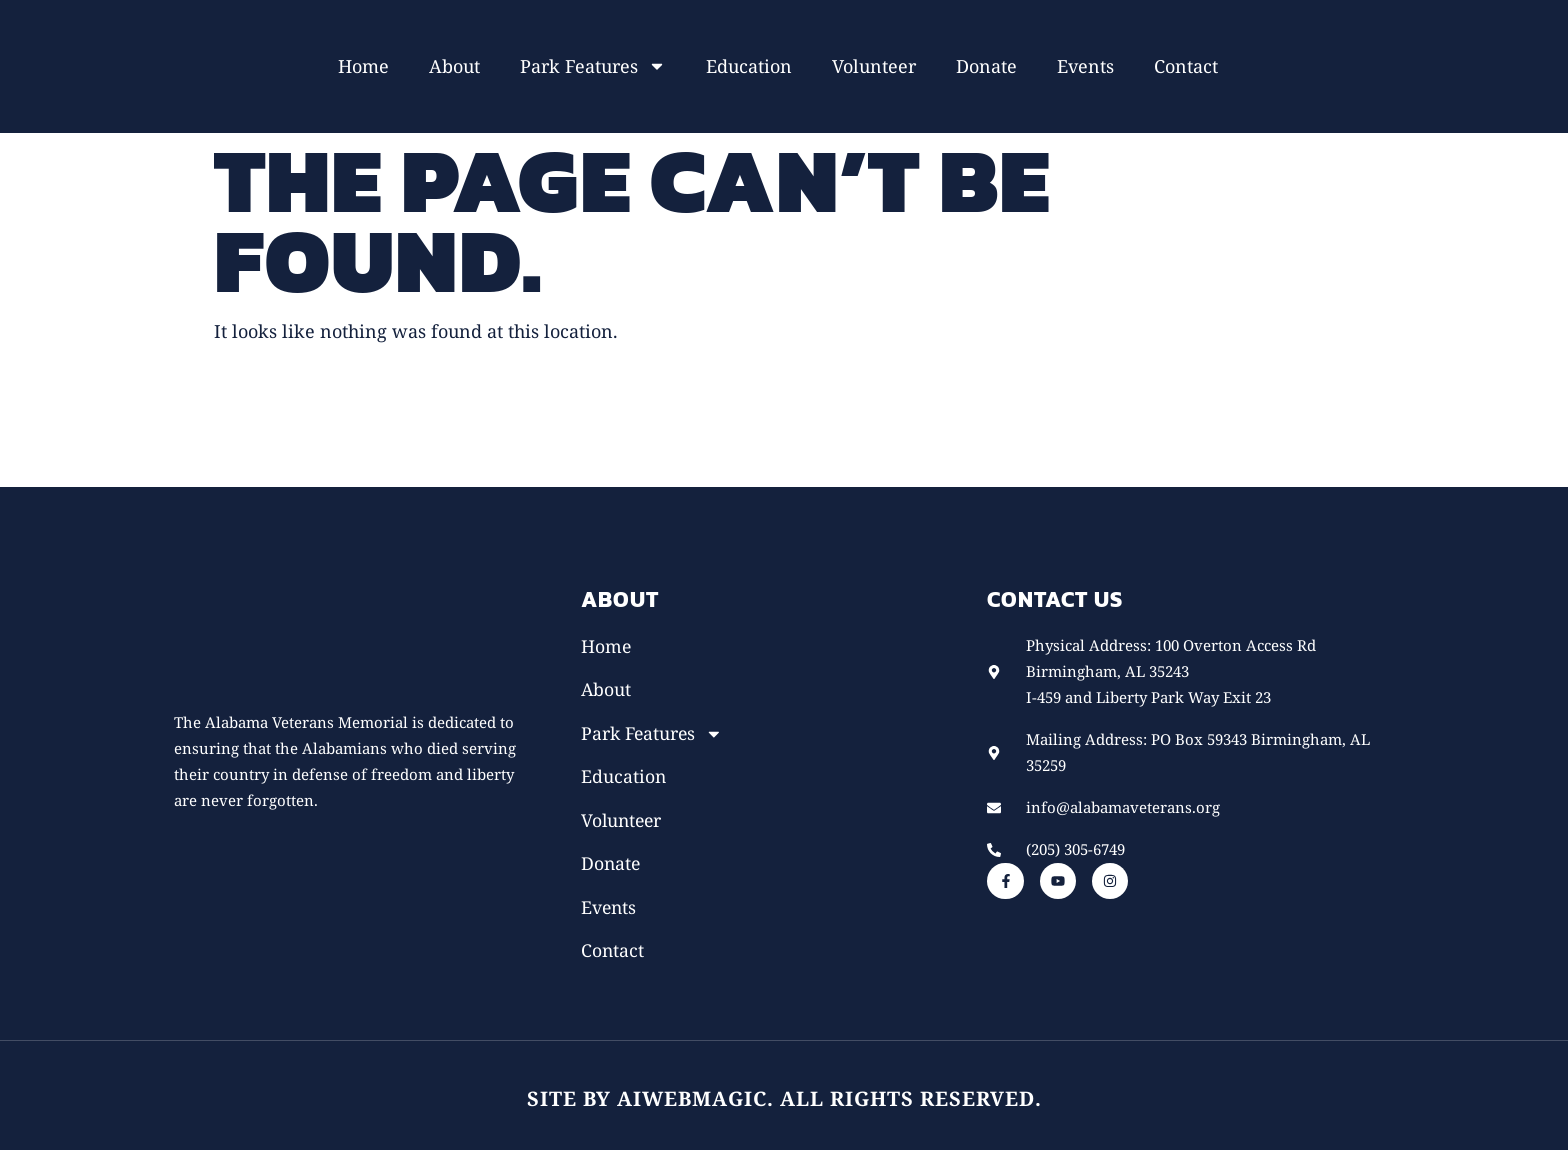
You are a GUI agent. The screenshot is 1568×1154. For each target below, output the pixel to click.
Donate (986, 66)
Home (363, 66)
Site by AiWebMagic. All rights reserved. (784, 1102)
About (454, 66)
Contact (1186, 66)
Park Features (593, 66)
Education (749, 66)
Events (1085, 66)
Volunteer (874, 66)
